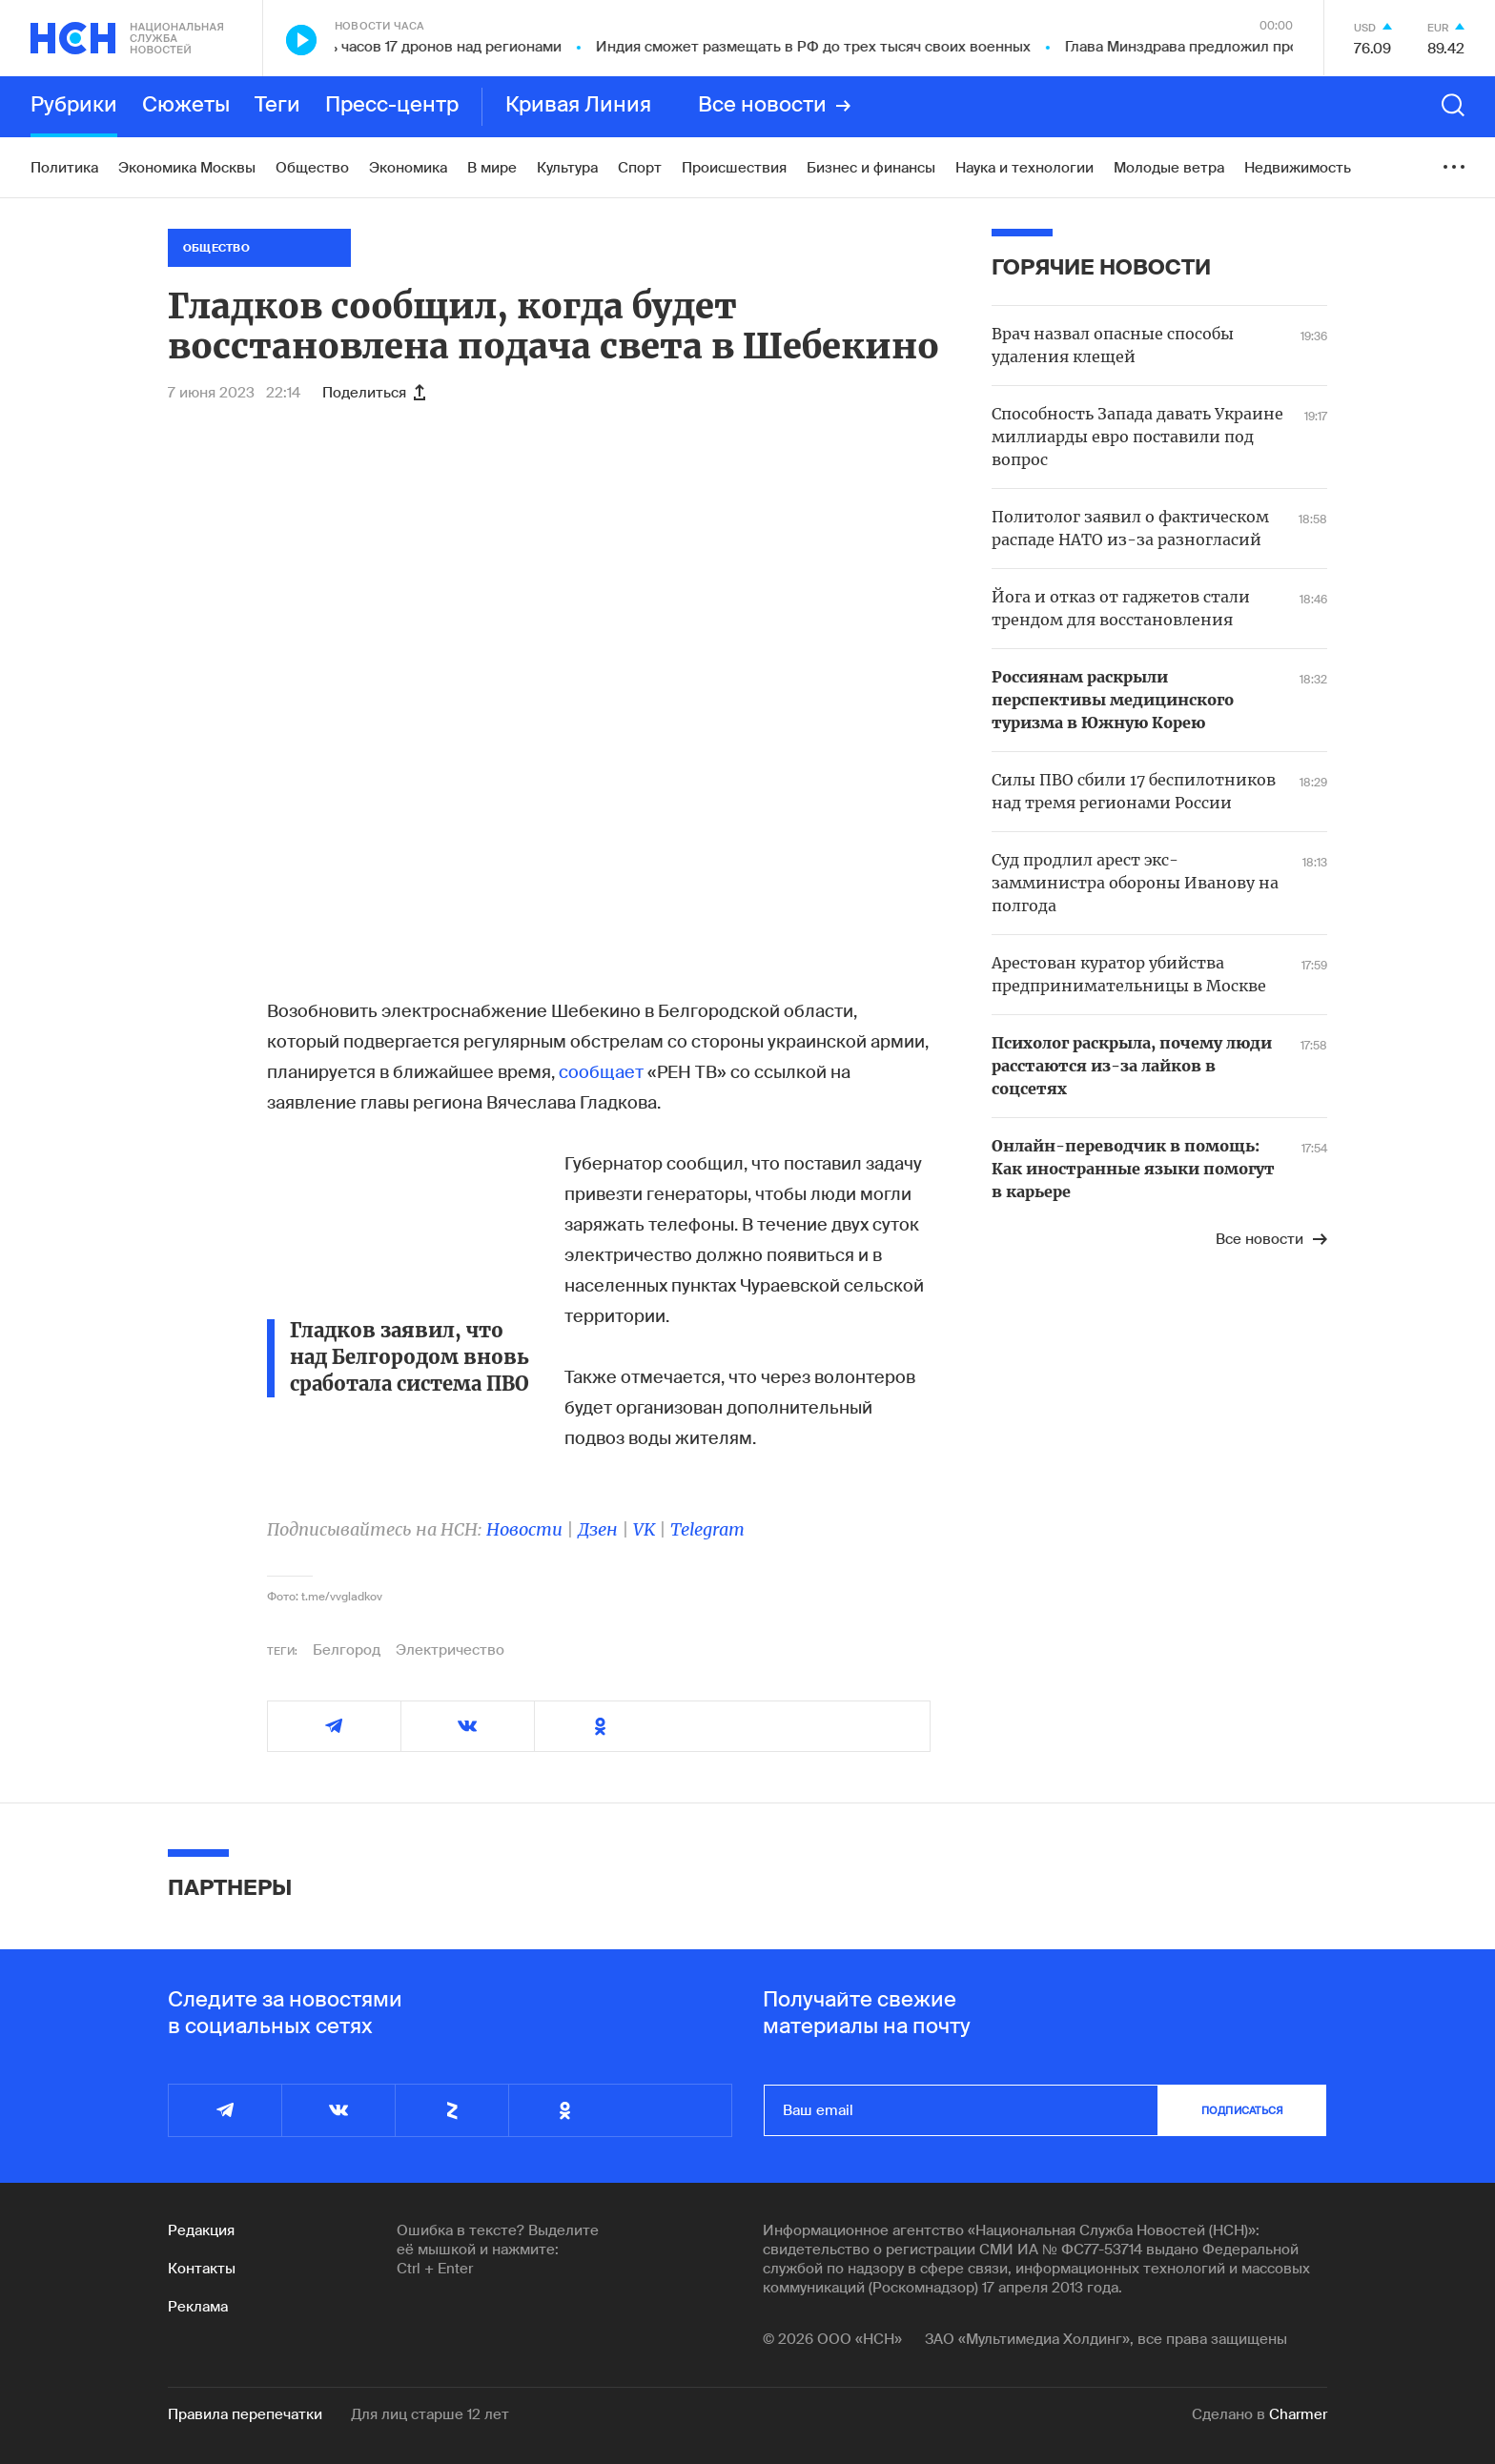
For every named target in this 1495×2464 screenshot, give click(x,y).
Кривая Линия (578, 105)
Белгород (346, 1650)
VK (644, 1529)
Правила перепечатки (245, 2414)
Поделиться (373, 392)
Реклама (198, 2306)
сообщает (601, 1072)
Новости (524, 1529)
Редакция (201, 2230)
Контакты (202, 2268)
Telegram (707, 1529)
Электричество (450, 1650)
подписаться (1242, 2110)
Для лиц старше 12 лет (430, 2414)
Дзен (598, 1529)
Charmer (1298, 2414)
